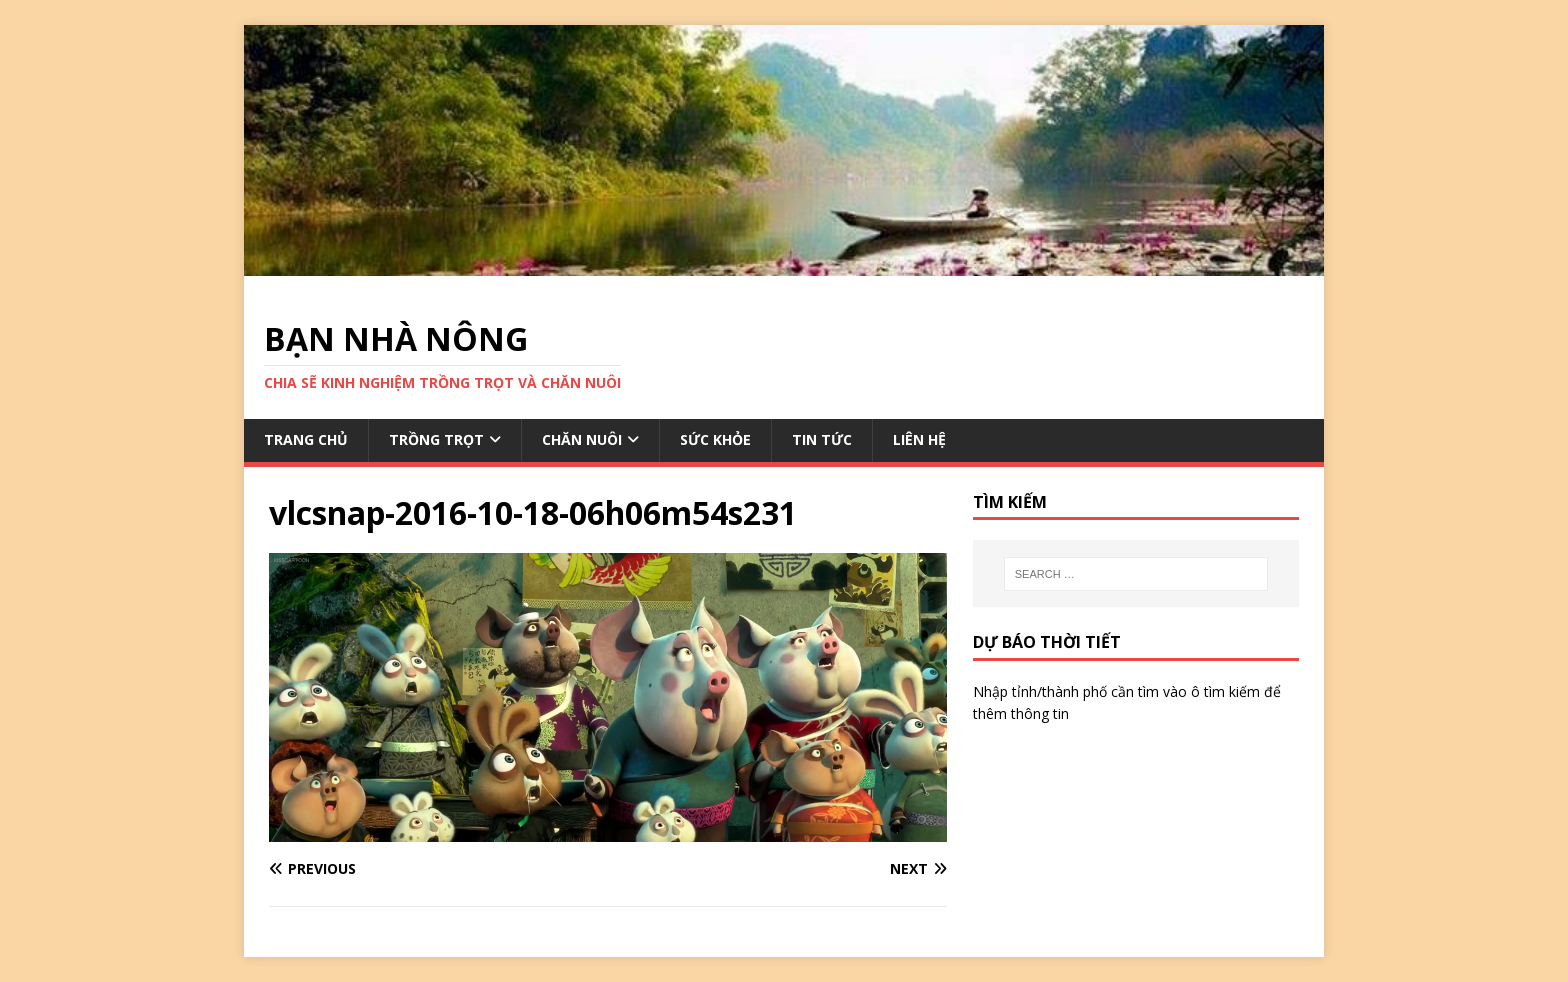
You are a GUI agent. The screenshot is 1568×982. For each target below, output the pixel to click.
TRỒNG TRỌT (436, 439)
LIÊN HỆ (919, 439)
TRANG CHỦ (306, 439)
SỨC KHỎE (715, 439)
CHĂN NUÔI (582, 439)
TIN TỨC (822, 439)
